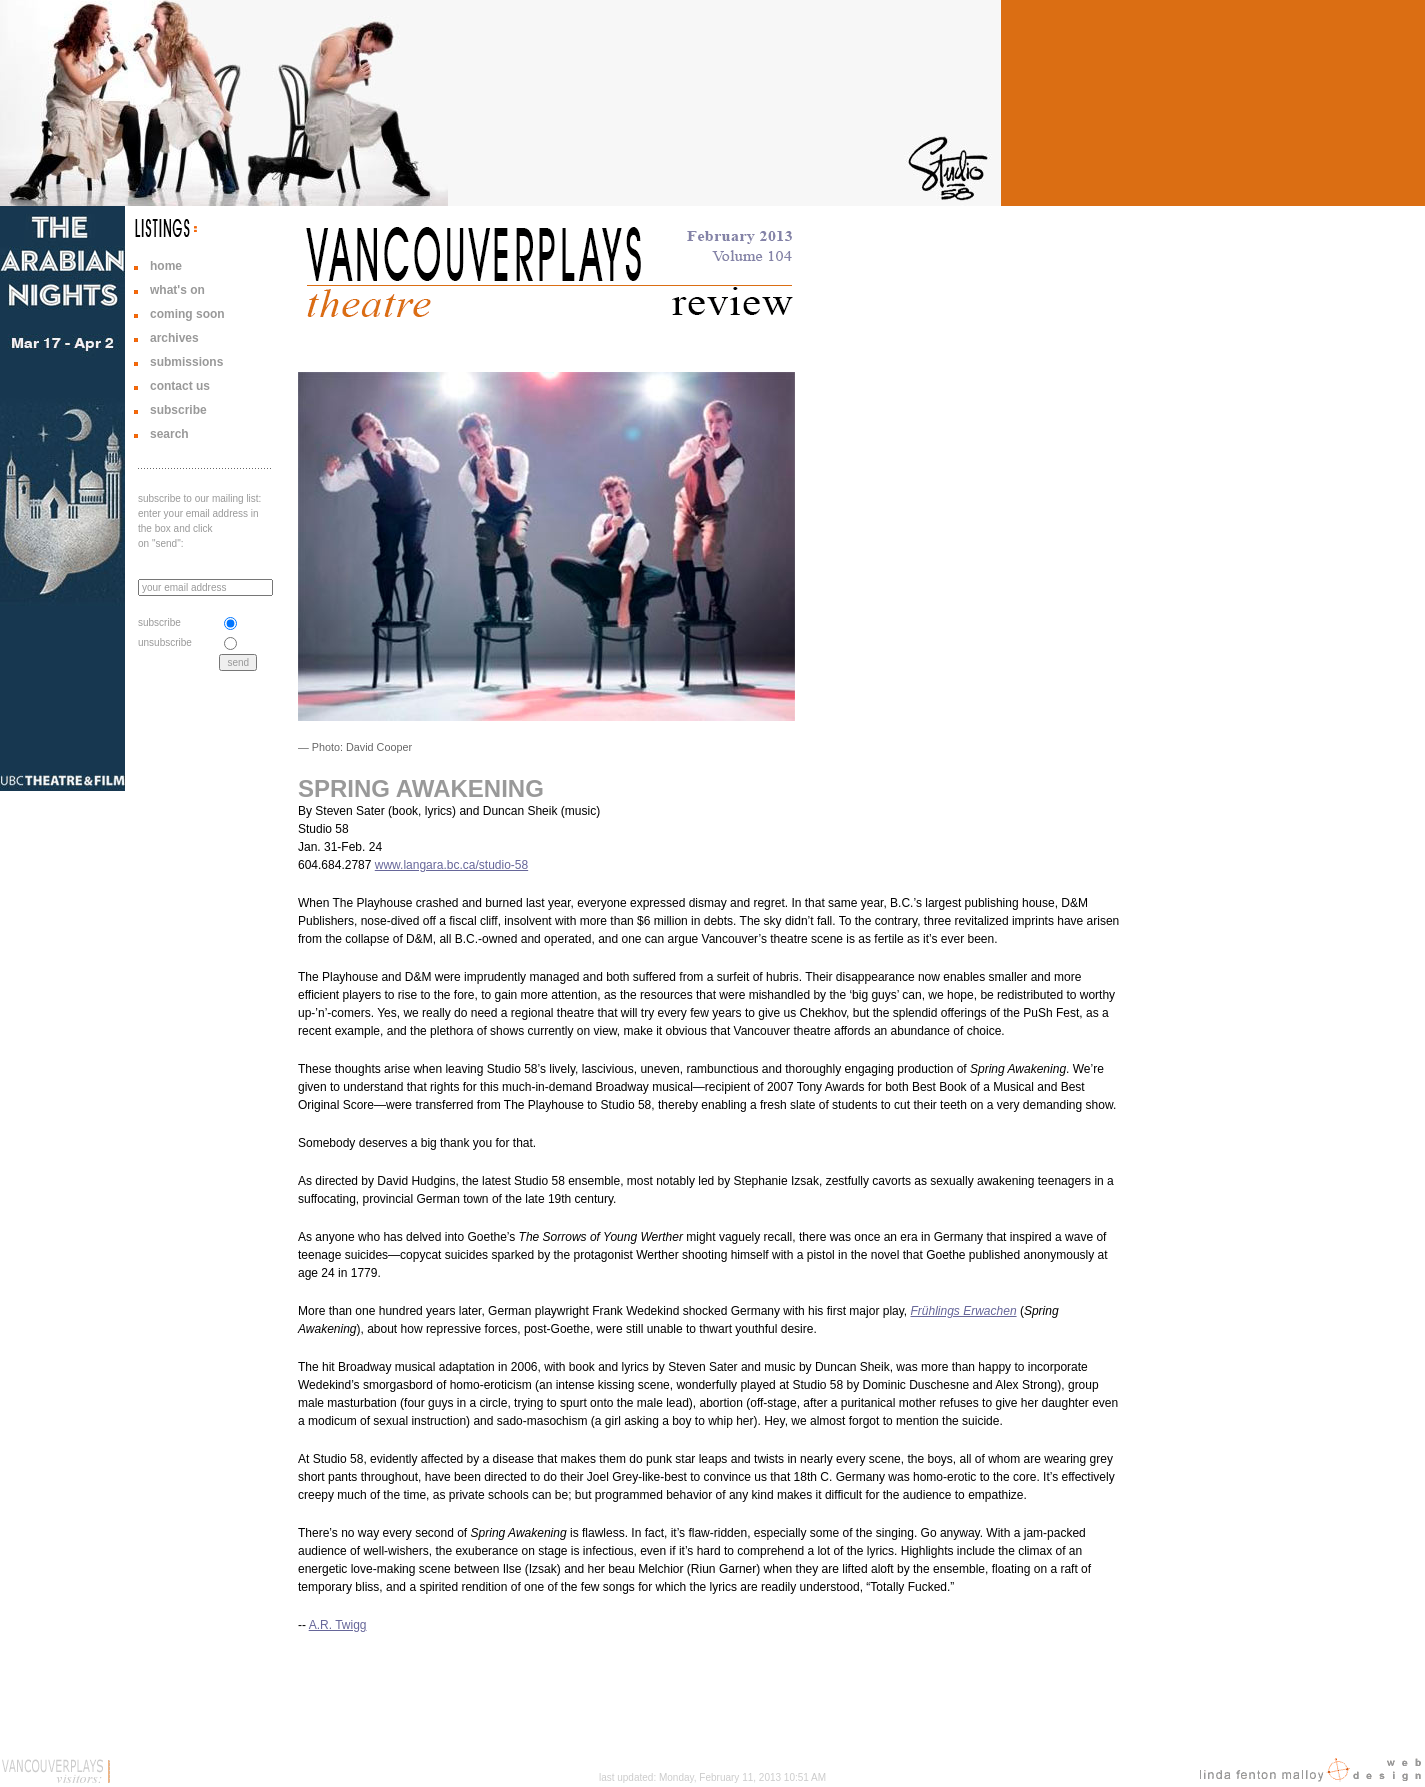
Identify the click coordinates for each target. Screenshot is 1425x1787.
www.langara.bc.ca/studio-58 (451, 865)
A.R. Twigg (338, 1625)
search (169, 434)
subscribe (178, 410)
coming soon (187, 314)
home (166, 266)
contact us (180, 386)
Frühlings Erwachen (964, 1311)
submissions (186, 362)
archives (174, 338)
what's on (177, 290)
